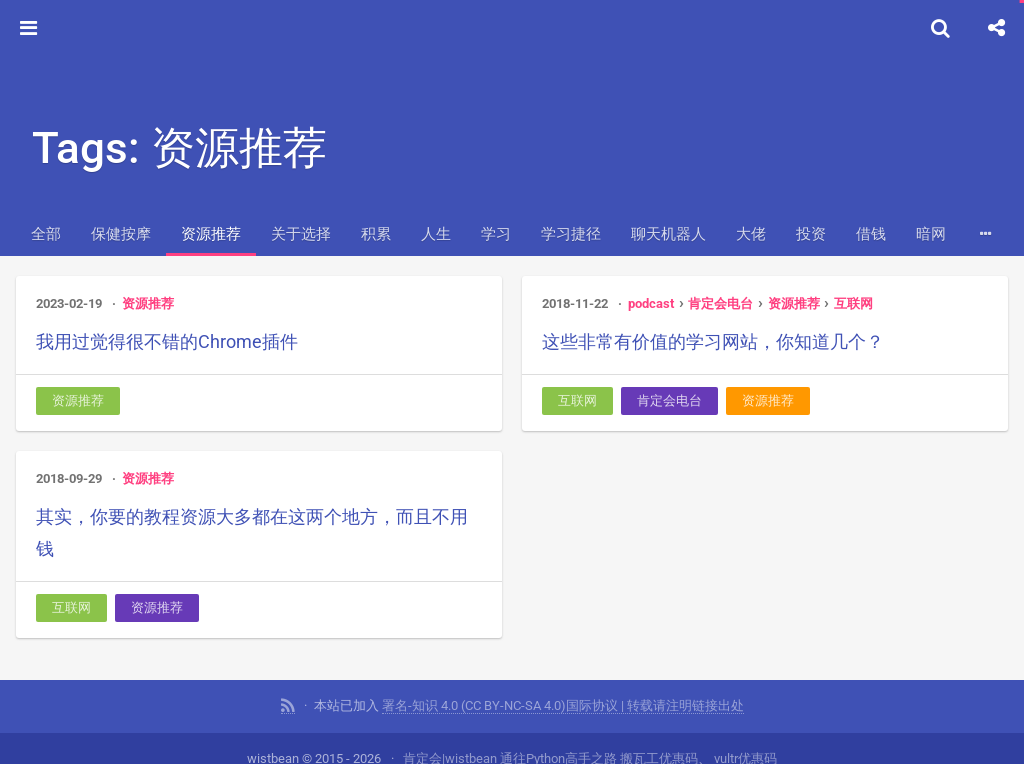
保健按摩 (121, 234)
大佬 (751, 234)
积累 (376, 234)
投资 (811, 234)
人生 (436, 234)
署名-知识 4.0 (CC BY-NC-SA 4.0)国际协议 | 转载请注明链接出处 (563, 703)
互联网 (853, 303)
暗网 (931, 234)
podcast (651, 303)
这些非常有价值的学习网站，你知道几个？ (713, 341)
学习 (496, 234)
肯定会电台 (720, 303)
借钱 (871, 234)
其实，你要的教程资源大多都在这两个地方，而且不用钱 (252, 532)
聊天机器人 (668, 234)
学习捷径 (571, 234)
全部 (46, 234)
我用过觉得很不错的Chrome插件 (167, 341)
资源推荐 (211, 234)
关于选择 (301, 234)
